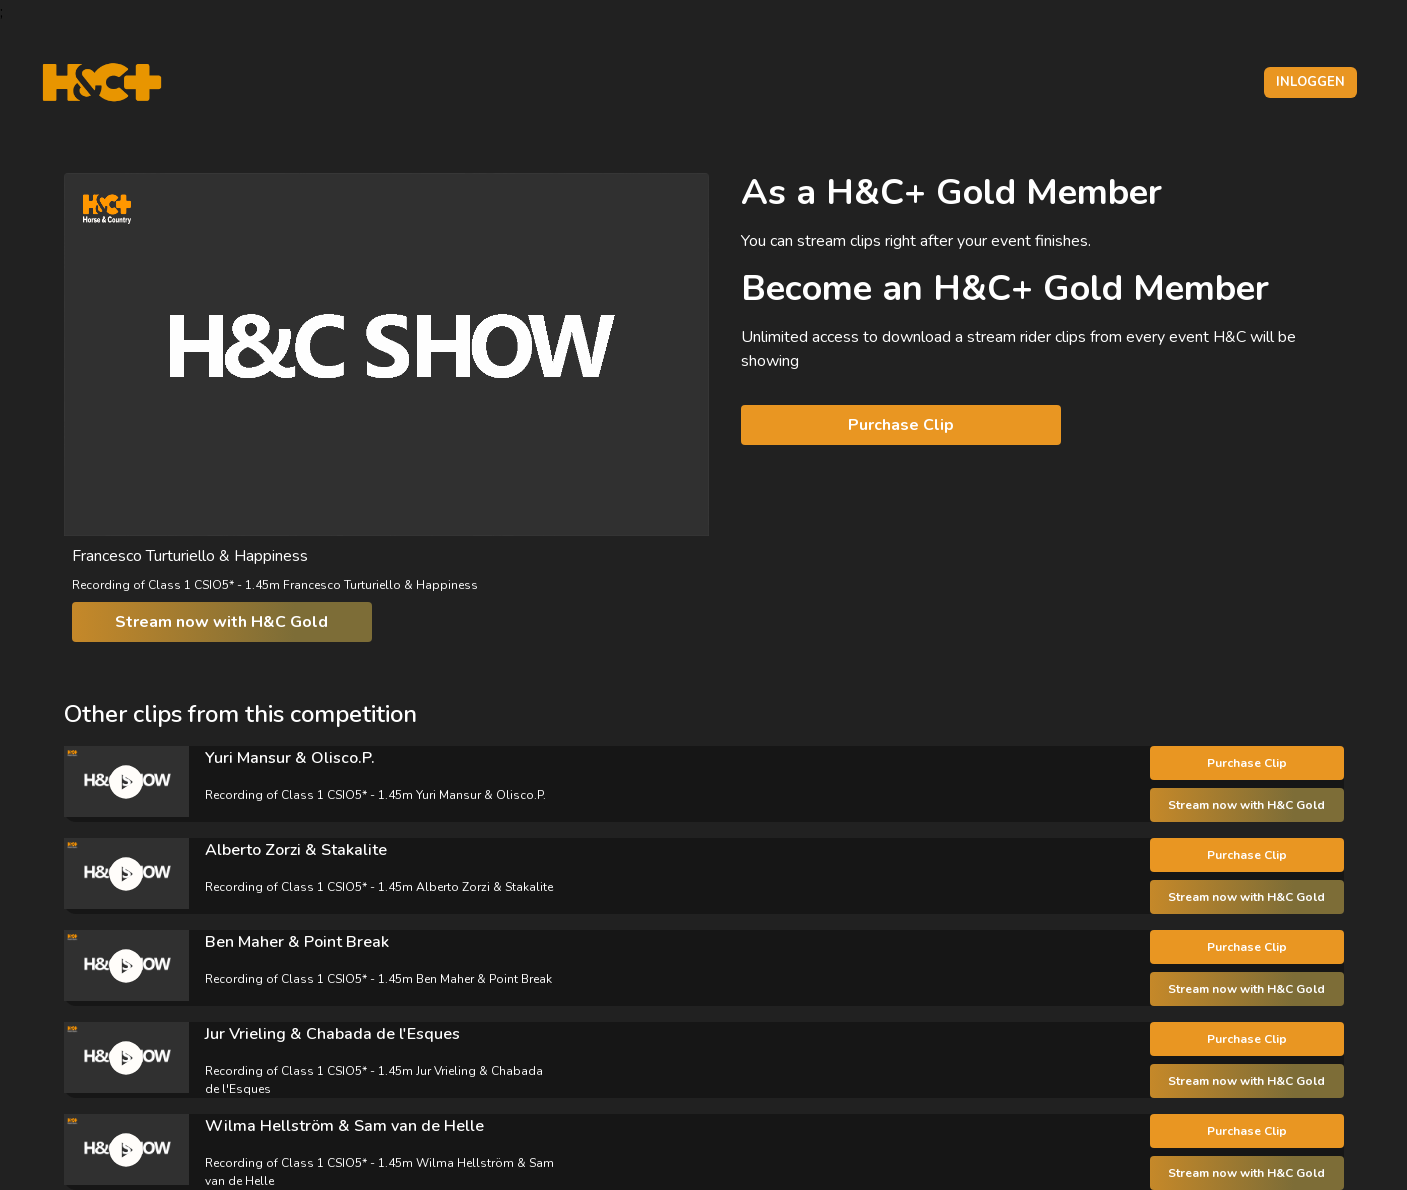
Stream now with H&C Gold (221, 622)
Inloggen (1310, 82)
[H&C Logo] (101, 82)
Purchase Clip (901, 425)
